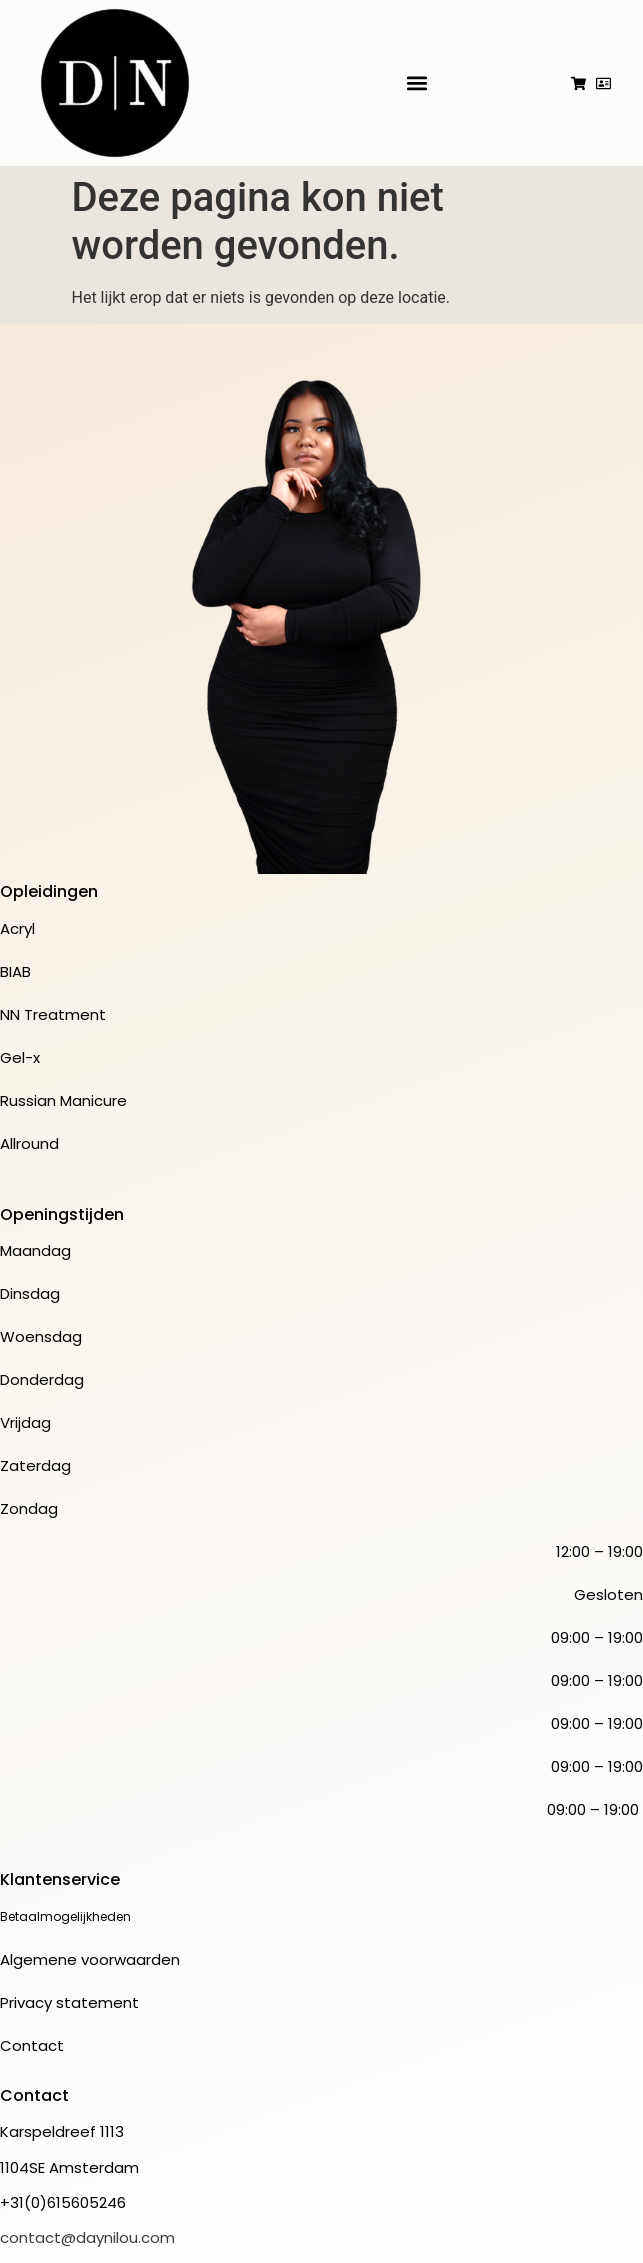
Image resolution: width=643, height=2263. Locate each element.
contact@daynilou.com (87, 2237)
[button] (417, 83)
